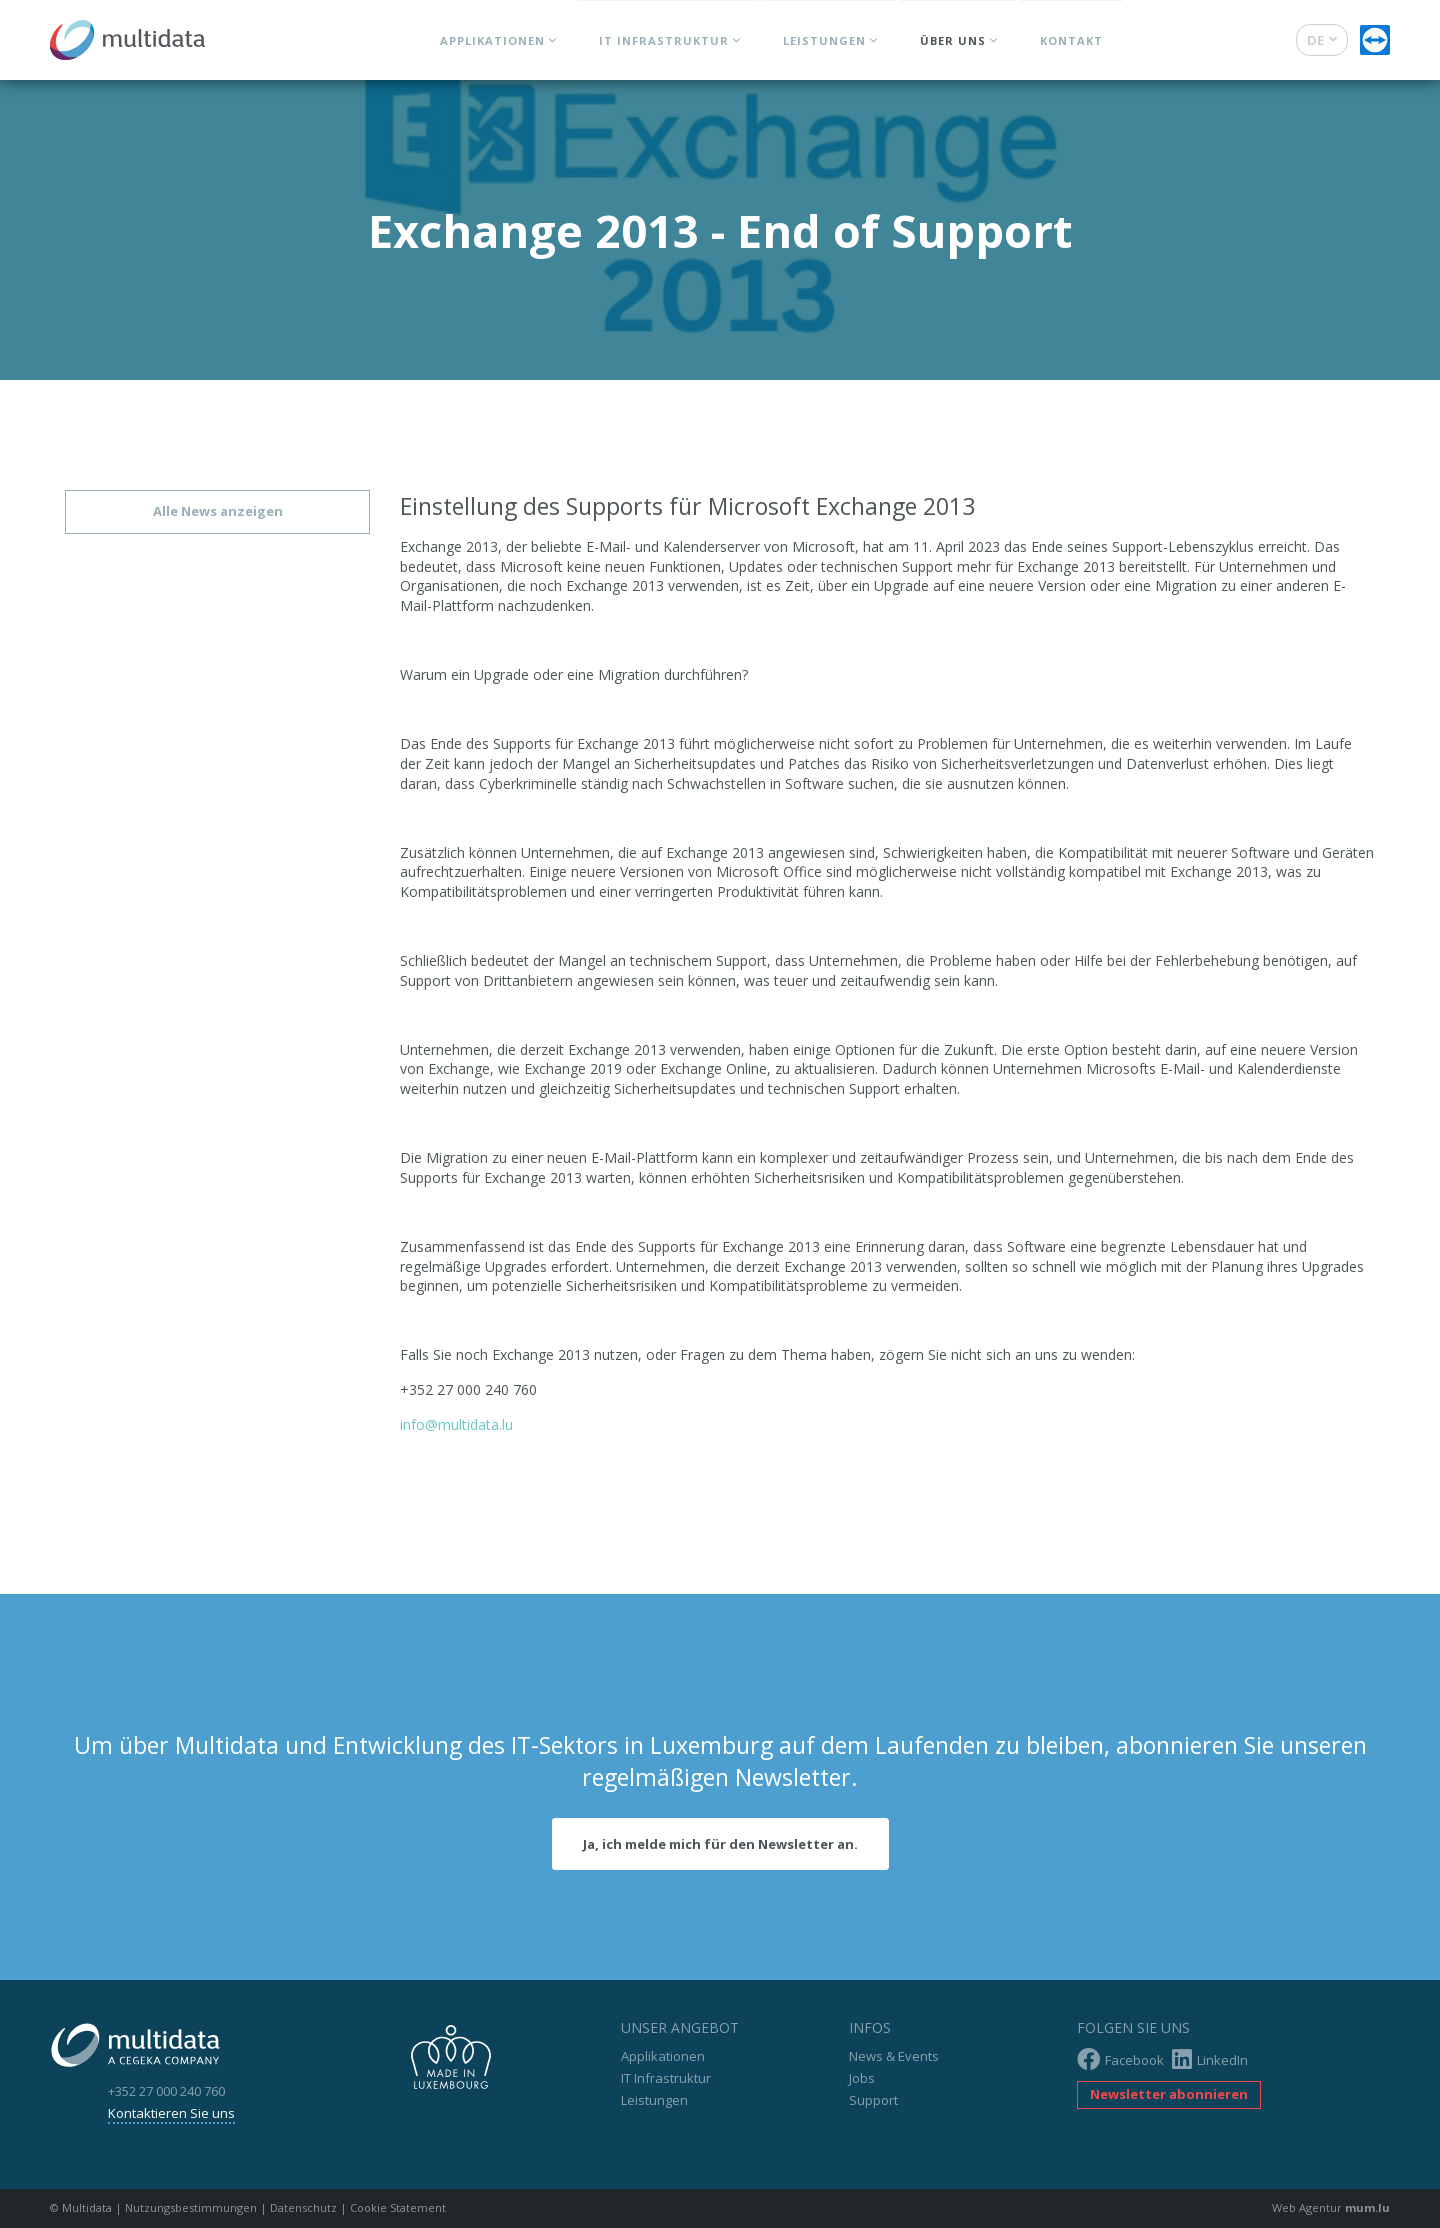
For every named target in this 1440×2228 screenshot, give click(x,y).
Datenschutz (303, 2207)
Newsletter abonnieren (1169, 2094)
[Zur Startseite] (127, 35)
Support (873, 2100)
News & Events (894, 2056)
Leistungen (824, 40)
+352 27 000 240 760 (166, 2091)
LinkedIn (1210, 2059)
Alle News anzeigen (218, 511)
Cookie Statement (398, 2207)
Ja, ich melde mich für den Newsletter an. (720, 1844)
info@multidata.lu (456, 1424)
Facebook (1120, 2059)
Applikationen (492, 40)
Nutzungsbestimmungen (191, 2207)
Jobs (862, 2078)
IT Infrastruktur (664, 40)
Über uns (953, 40)
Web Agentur (1307, 2207)
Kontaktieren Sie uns (171, 2113)
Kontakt (1071, 40)
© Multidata (81, 2207)
